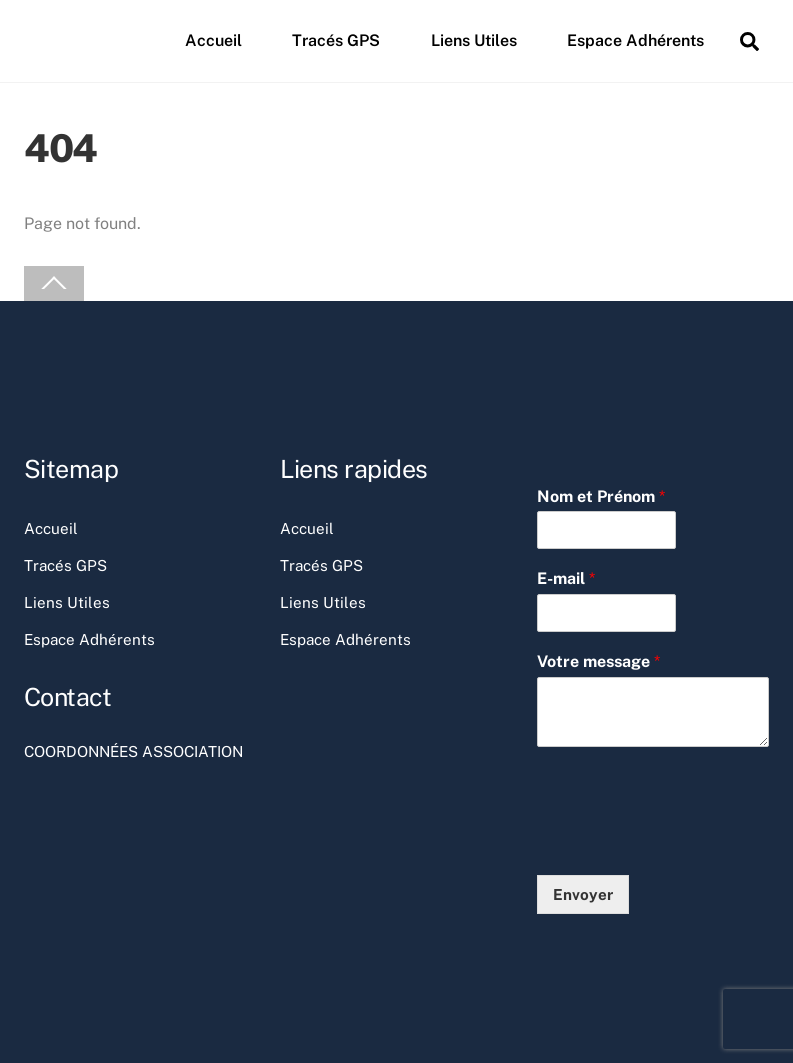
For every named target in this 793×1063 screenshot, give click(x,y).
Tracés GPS (336, 40)
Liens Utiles (474, 40)
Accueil (213, 40)
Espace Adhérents (635, 40)
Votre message (598, 661)
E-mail (566, 578)
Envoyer (583, 894)
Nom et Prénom (601, 496)
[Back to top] (54, 283)
